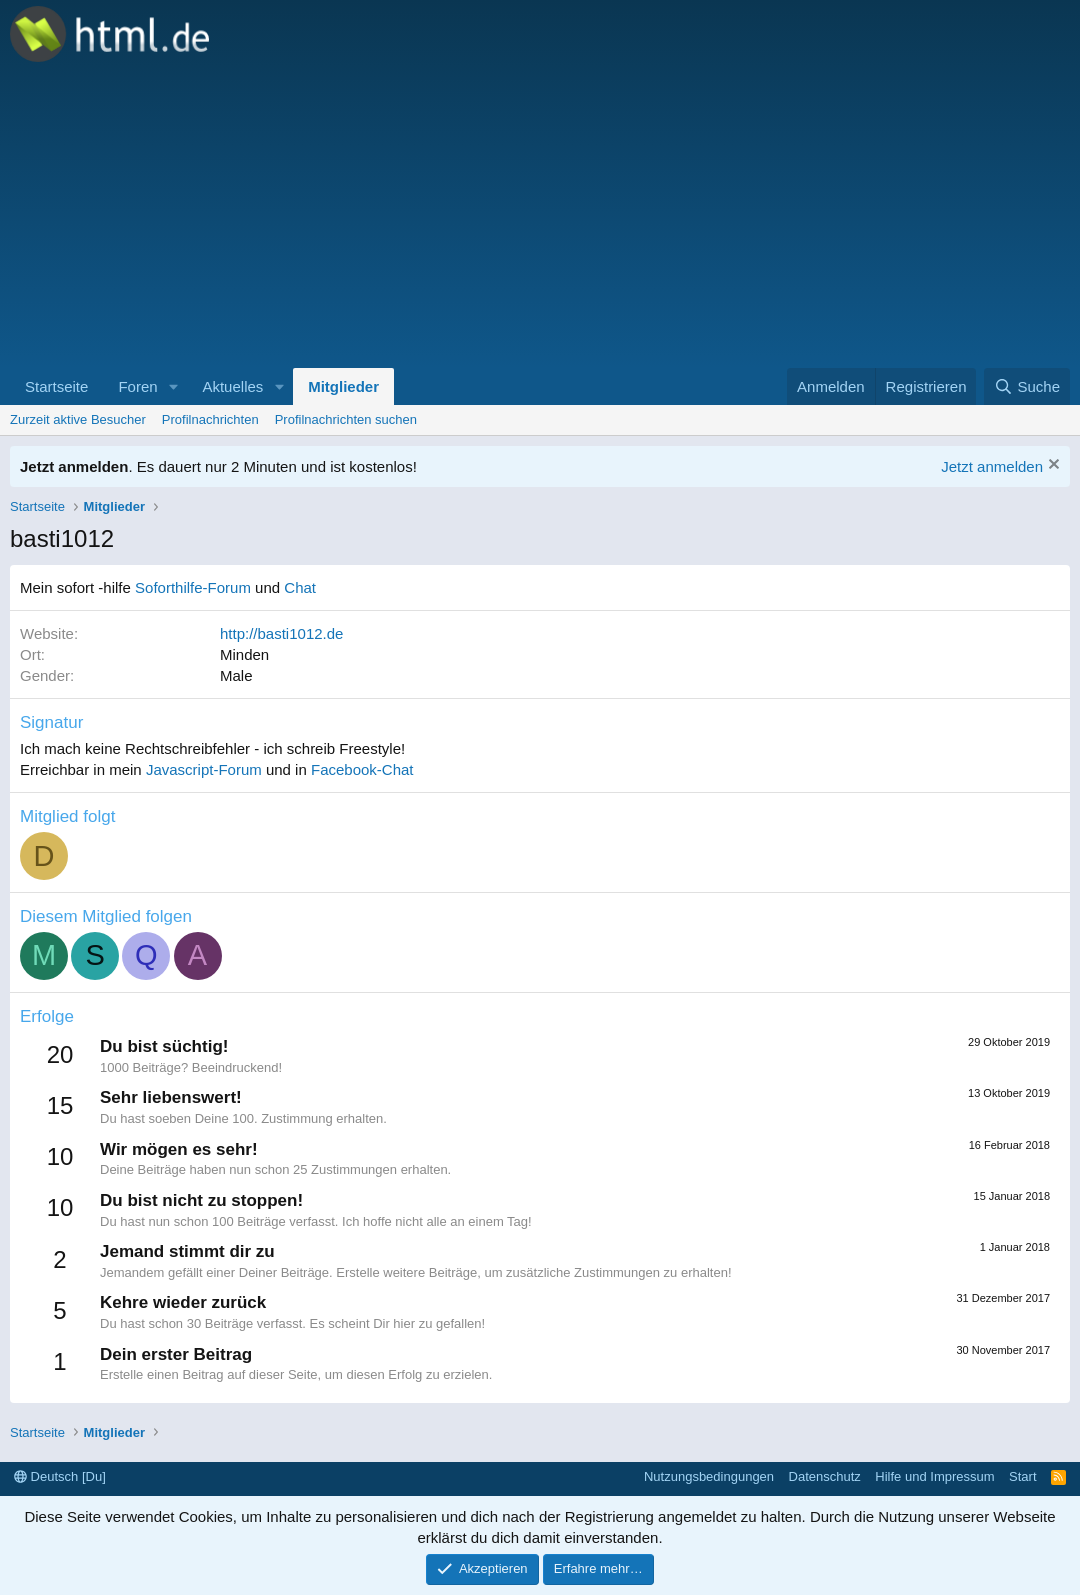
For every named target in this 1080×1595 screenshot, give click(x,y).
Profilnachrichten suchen (346, 419)
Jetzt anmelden (992, 466)
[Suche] (1027, 386)
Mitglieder (343, 386)
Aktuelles (232, 386)
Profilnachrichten (210, 419)
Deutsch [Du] (60, 1476)
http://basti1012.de (281, 633)
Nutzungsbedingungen (709, 1476)
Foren (137, 386)
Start (1022, 1476)
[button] (173, 386)
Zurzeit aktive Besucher (78, 419)
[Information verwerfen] (1051, 466)
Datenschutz (825, 1476)
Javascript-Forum (204, 769)
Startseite (56, 386)
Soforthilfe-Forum (193, 587)
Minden (244, 654)
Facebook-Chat (362, 769)
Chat (300, 587)
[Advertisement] (540, 218)
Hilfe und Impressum (934, 1476)
